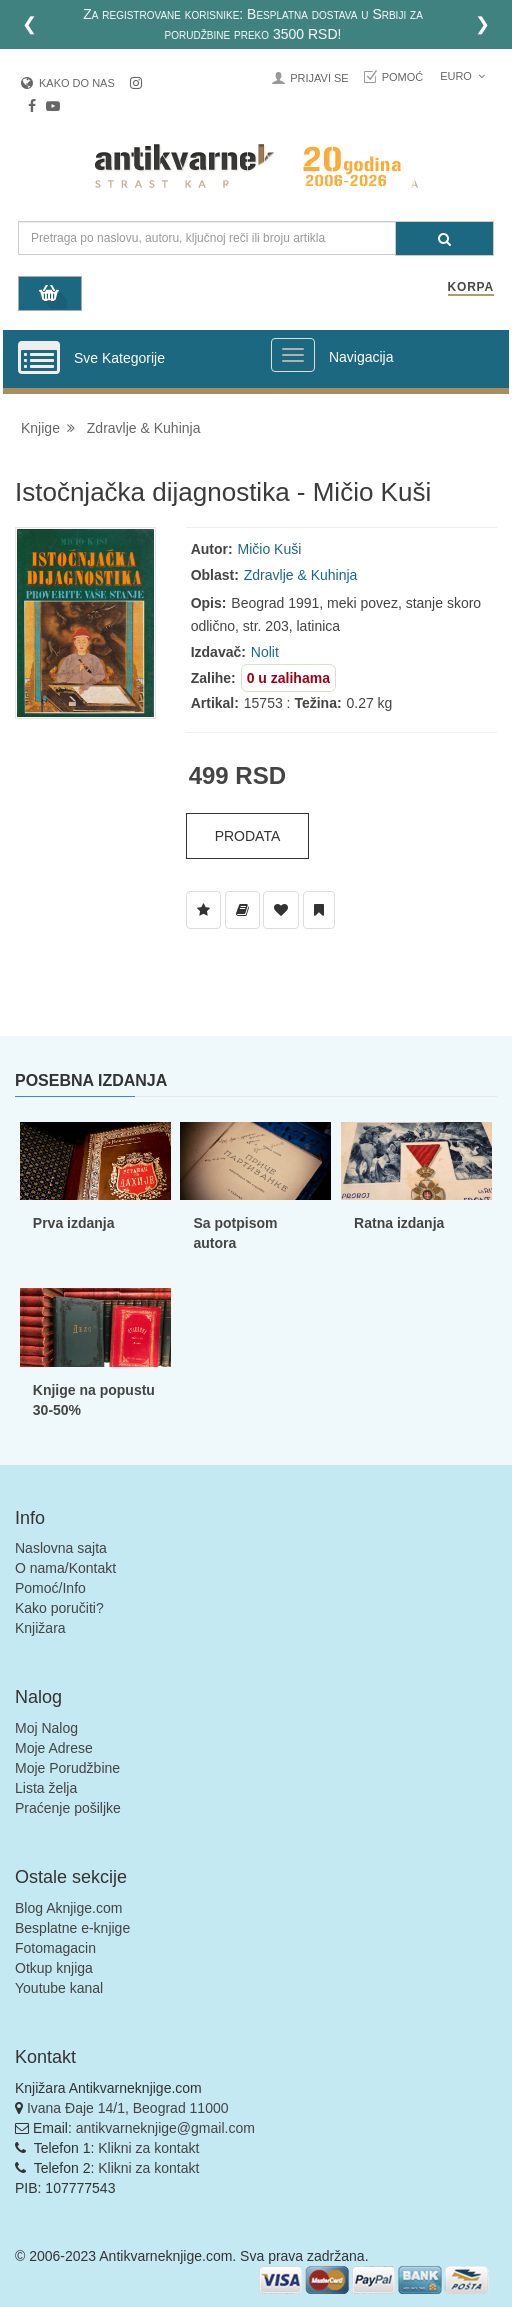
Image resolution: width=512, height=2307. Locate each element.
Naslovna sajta (61, 1548)
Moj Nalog (46, 1728)
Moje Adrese (54, 1748)
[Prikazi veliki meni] (293, 355)
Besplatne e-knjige (72, 1928)
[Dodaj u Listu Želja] (203, 910)
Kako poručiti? (59, 1608)
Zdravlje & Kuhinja (144, 428)
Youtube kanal (59, 1988)
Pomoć (403, 77)
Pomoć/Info (50, 1588)
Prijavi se (319, 78)
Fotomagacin (55, 1948)
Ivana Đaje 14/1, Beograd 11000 (128, 2108)
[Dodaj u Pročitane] (319, 910)
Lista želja (46, 1788)
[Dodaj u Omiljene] (281, 910)
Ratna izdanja (399, 1223)
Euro (462, 76)
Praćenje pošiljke (68, 1808)
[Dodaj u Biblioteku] (242, 910)
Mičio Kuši (270, 549)
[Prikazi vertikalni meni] (39, 359)
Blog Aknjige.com (68, 1908)
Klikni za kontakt (148, 2148)
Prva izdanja (74, 1223)
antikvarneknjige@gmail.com (165, 2128)
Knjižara (40, 1628)
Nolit (265, 652)
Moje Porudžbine (67, 1768)
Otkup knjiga (54, 1968)
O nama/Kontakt (65, 1568)
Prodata (248, 836)
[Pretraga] (444, 238)
